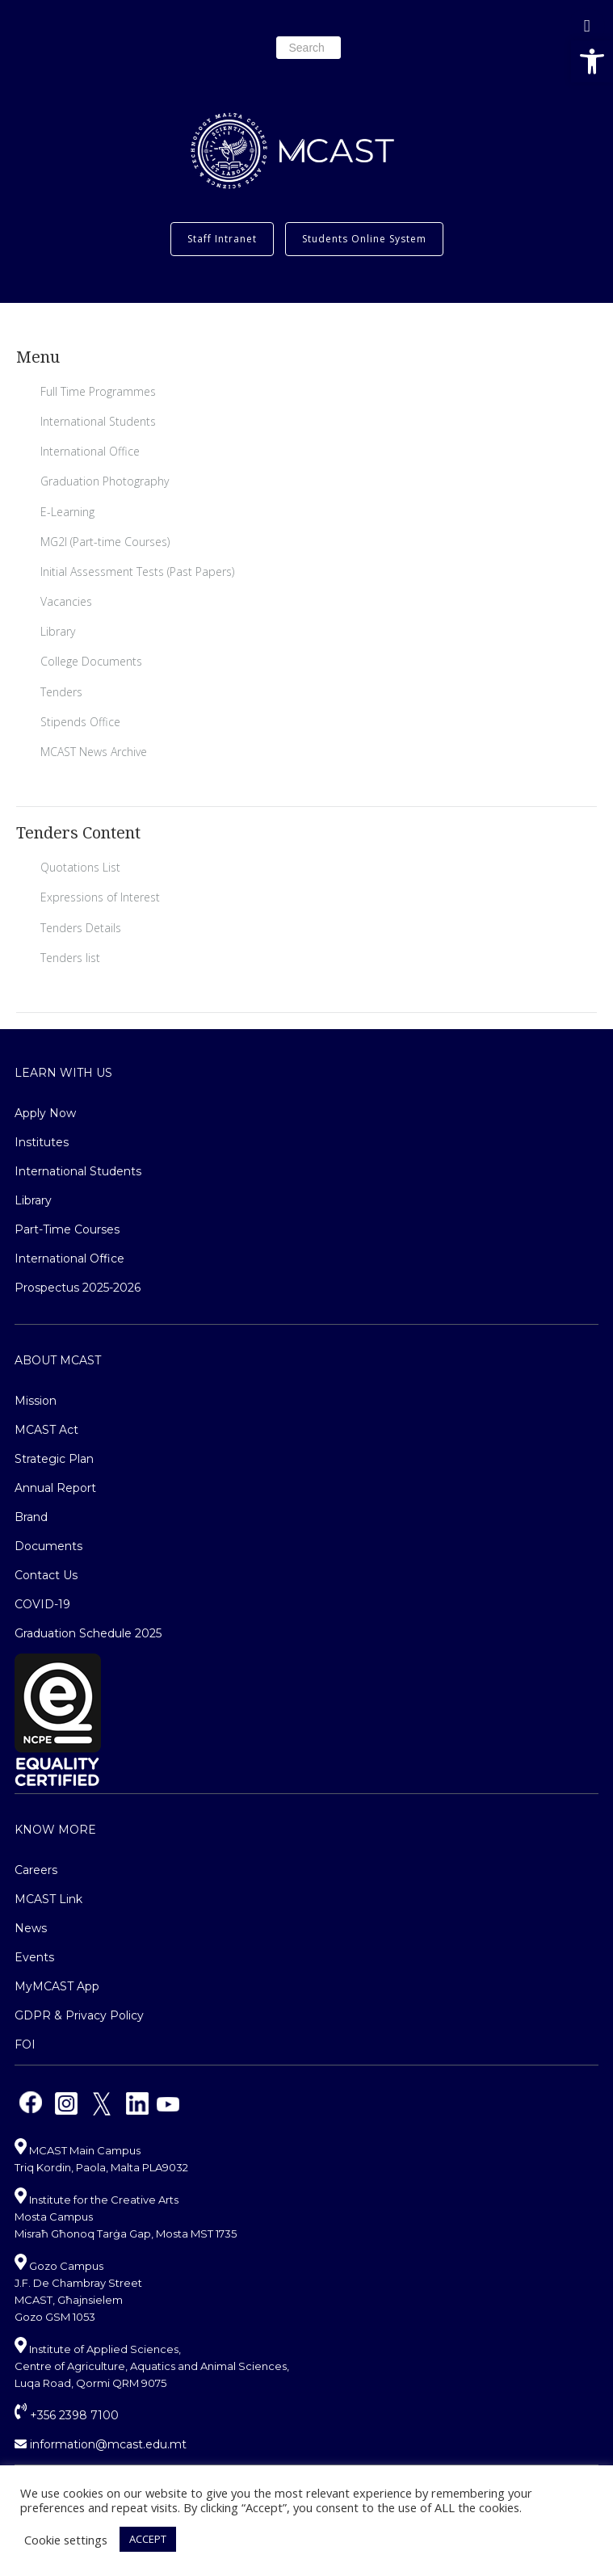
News (31, 1928)
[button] (592, 61)
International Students (98, 421)
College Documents (91, 661)
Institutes (42, 1142)
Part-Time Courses (67, 1229)
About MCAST (58, 1360)
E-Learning (67, 511)
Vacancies (66, 601)
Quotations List (80, 867)
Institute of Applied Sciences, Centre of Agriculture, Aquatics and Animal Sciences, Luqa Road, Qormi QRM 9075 (152, 2366)
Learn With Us (63, 1072)
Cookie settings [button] (65, 2539)
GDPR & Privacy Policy (79, 2015)
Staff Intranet (222, 239)
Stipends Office (80, 721)
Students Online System (364, 239)
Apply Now (45, 1113)
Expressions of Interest (100, 897)
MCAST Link (48, 1899)
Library (57, 631)
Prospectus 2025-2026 (78, 1287)
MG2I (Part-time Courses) (105, 541)
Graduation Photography (104, 481)
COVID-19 (42, 1604)
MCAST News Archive (93, 751)
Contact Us (46, 1575)
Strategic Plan (54, 1459)
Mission (36, 1400)
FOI (25, 2044)
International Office (90, 451)
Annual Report (55, 1488)
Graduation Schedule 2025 (88, 1633)
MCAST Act (46, 1429)
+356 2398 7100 (67, 2415)
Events (34, 1957)
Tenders (61, 692)
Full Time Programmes (98, 391)
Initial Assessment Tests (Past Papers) (137, 571)
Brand (31, 1517)
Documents (48, 1546)
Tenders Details (80, 927)
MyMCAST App (57, 1986)
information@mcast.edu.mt (101, 2444)
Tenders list (70, 957)
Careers (36, 1870)
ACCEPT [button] (147, 2539)
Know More (55, 1829)
